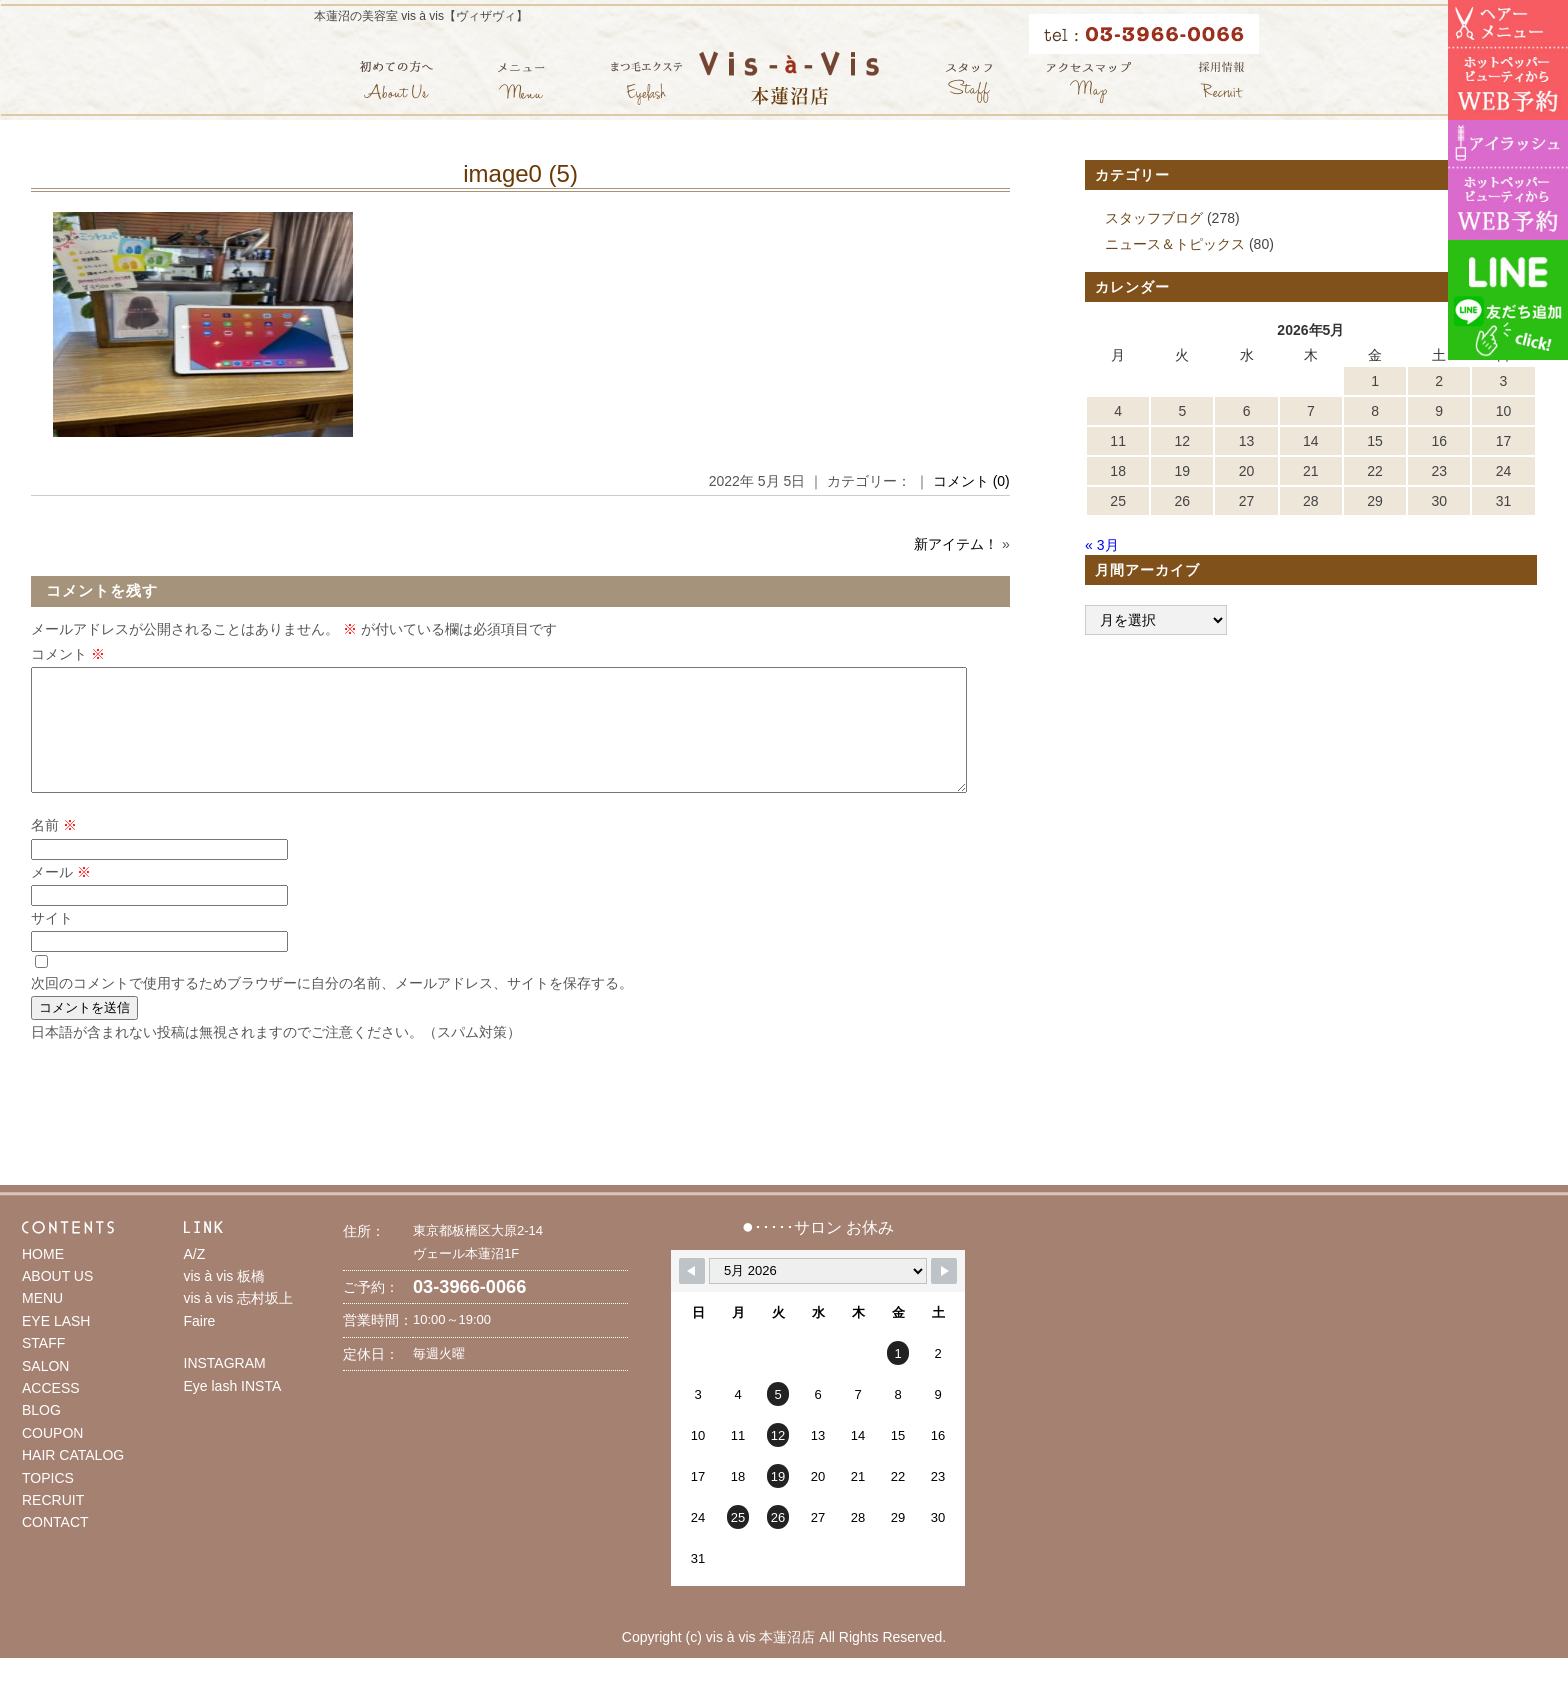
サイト (52, 942)
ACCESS (51, 1412)
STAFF (43, 1367)
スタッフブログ (1154, 218)
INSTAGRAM (225, 1387)
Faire (200, 1345)
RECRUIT (53, 1524)
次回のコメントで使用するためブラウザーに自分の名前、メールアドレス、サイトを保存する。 (332, 1007)
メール (61, 896)
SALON (45, 1390)
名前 (54, 849)
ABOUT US (57, 1300)
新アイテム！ (956, 544)
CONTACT (55, 1546)
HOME (43, 1278)
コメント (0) (971, 481)
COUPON (52, 1457)
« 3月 (1101, 545)
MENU (42, 1322)
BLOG (41, 1434)
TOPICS (48, 1502)
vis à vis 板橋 (225, 1300)
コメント (68, 654)
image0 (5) (520, 173)
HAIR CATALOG (73, 1479)
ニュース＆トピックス (1175, 244)
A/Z (195, 1278)
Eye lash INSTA (233, 1410)
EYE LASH (56, 1345)
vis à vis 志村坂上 (239, 1322)
